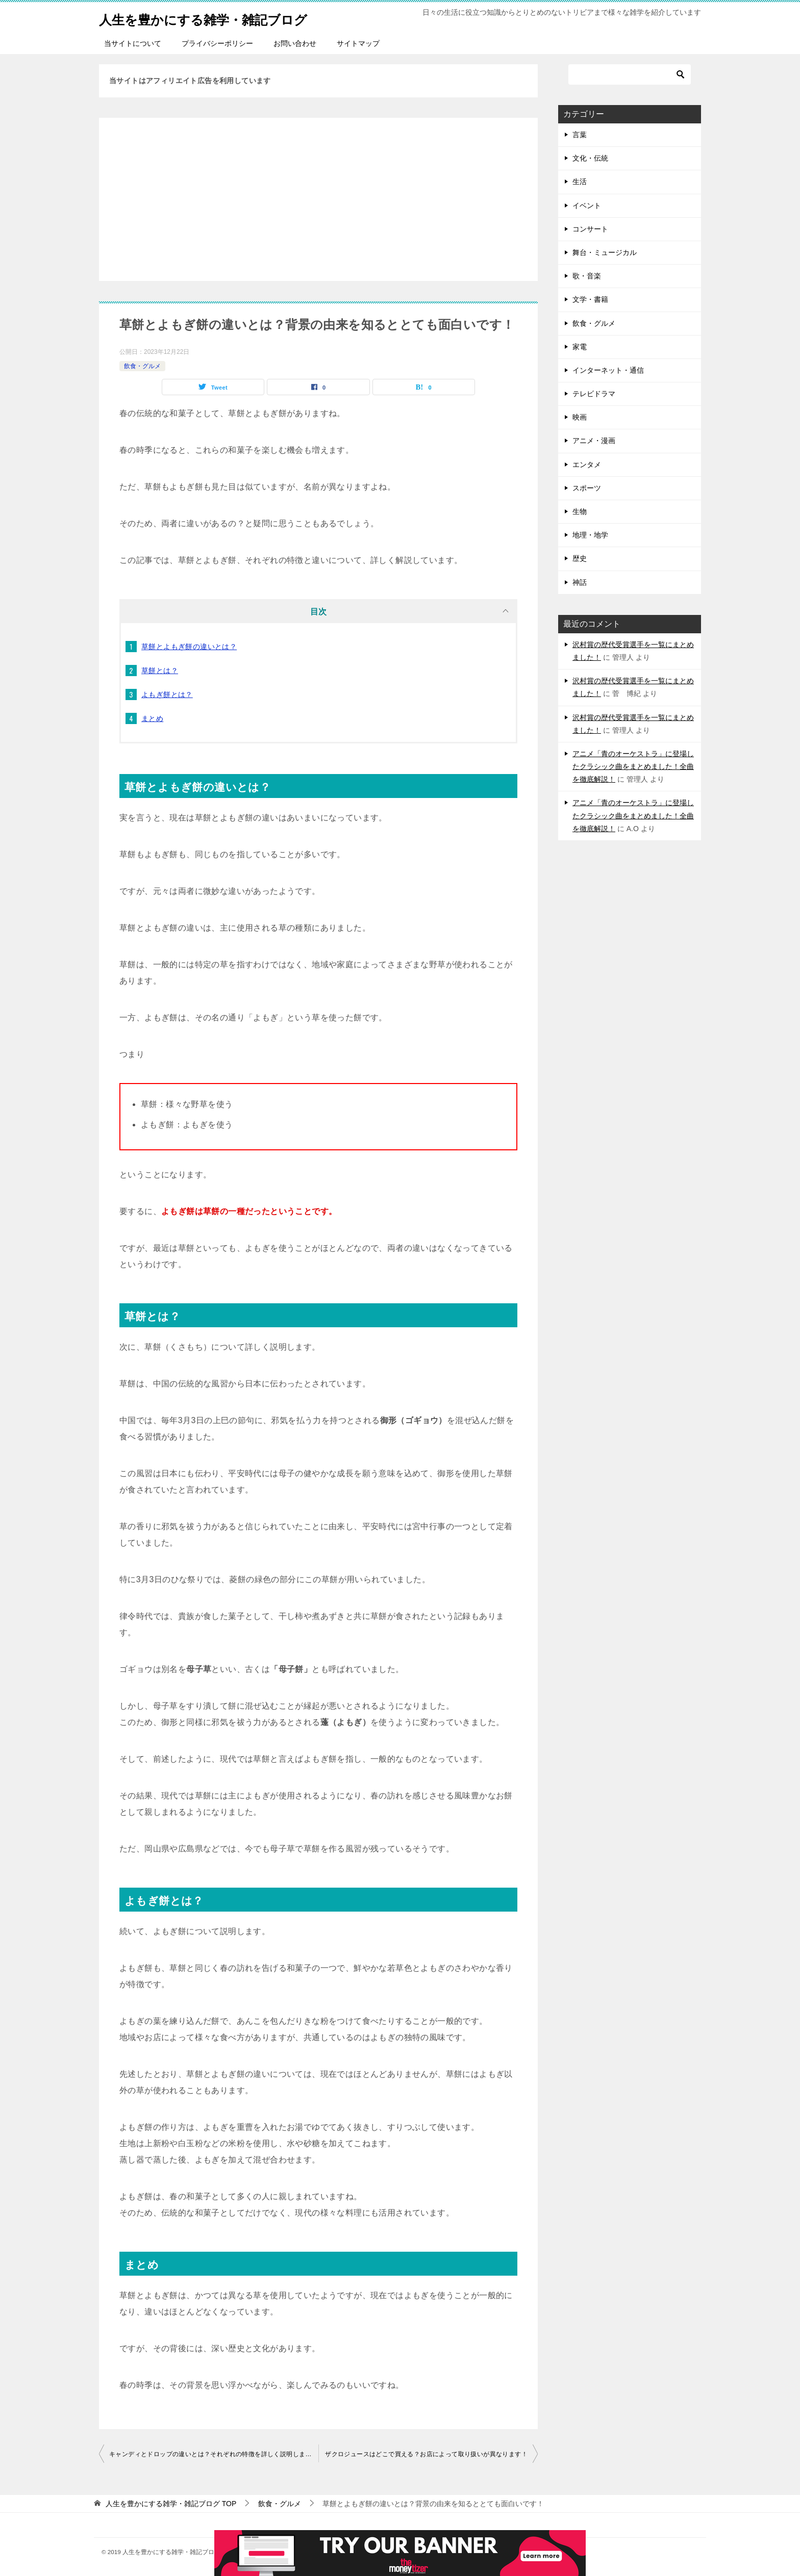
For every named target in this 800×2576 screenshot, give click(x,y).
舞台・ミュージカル (604, 252)
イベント (586, 205)
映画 (579, 417)
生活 (579, 181)
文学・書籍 (590, 299)
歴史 (579, 558)
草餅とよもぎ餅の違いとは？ (189, 646)
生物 (579, 511)
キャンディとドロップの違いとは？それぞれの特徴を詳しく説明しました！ (213, 2454)
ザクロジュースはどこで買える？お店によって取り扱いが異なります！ (426, 2454)
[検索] (629, 74)
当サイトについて (132, 43)
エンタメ (586, 464)
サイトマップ (358, 43)
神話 (579, 582)
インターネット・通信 (608, 370)
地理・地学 (590, 535)
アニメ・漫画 (593, 440)
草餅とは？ (159, 670)
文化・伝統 (590, 158)
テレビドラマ (593, 394)
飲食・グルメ (142, 366)
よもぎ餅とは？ (167, 694)
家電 (579, 347)
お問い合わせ (294, 43)
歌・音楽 (586, 276)
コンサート (590, 229)
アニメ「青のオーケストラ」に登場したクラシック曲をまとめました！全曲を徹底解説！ (633, 766)
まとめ (152, 718)
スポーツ (586, 488)
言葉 (579, 135)
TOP (171, 2504)
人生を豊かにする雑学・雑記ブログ (223, 17)
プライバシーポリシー (217, 43)
